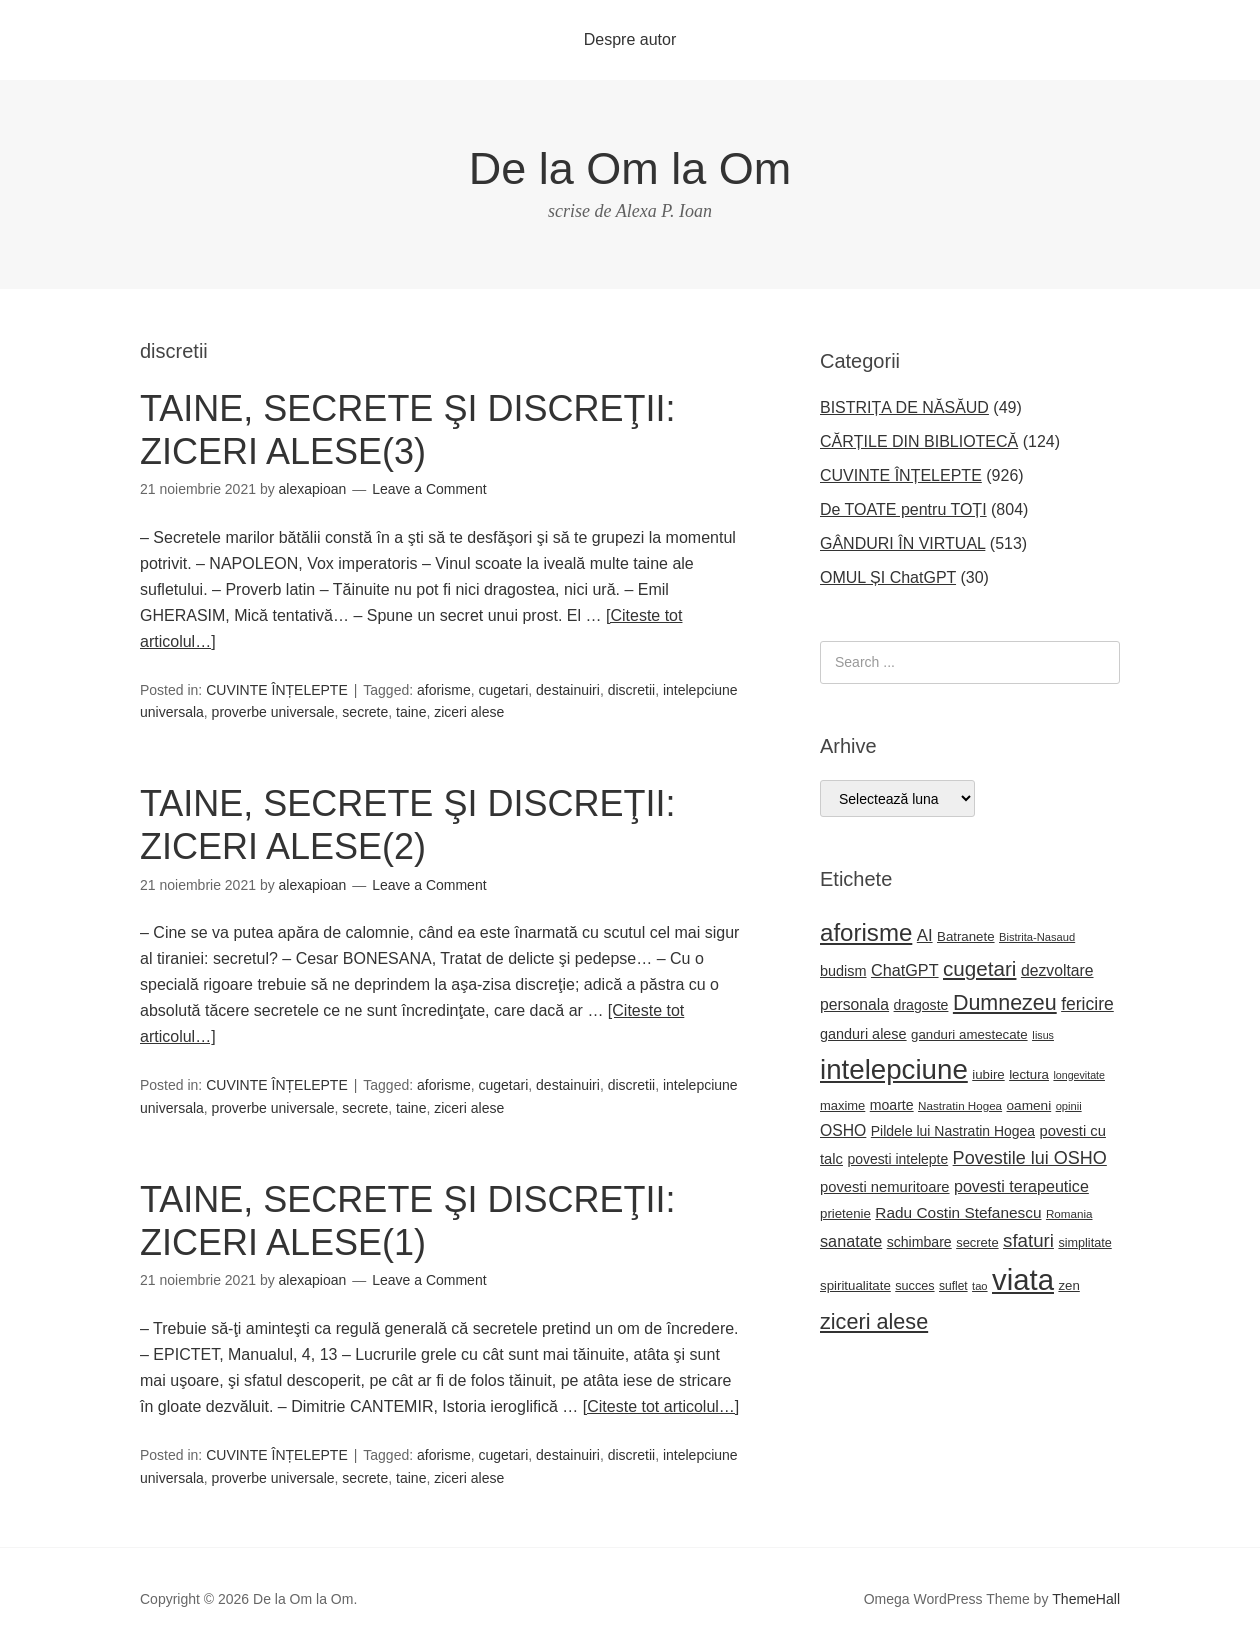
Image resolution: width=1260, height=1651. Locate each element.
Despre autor (630, 39)
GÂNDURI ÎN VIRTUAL (902, 543)
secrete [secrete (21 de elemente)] (977, 1242)
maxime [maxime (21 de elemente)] (842, 1105)
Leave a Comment (429, 489)
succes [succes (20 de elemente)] (914, 1286)
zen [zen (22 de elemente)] (1068, 1285)
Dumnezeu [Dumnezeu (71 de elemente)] (1005, 1003)
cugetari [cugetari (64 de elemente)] (979, 968)
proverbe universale (273, 712)
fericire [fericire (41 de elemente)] (1087, 1004)
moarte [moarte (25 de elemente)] (892, 1105)
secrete (365, 712)
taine (411, 712)
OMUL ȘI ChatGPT (888, 577)
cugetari (503, 690)
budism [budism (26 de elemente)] (843, 971)
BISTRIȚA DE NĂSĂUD (904, 407)
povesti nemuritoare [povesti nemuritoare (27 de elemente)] (885, 1187)
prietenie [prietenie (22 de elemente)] (845, 1213)
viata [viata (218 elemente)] (1023, 1279)
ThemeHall (1086, 1599)
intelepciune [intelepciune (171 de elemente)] (894, 1069)
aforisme (444, 690)
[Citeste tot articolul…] (661, 1406)
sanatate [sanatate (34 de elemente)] (851, 1241)
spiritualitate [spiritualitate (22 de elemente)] (855, 1285)
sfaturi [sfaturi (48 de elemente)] (1028, 1240)
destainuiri (568, 690)
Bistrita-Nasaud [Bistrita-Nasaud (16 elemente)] (1037, 937)
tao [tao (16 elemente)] (980, 1286)
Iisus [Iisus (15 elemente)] (1043, 1035)
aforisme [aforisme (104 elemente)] (866, 932)
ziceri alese (469, 712)
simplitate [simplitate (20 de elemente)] (1084, 1243)
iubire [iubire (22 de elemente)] (988, 1074)
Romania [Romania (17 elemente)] (1069, 1213)
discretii (631, 690)
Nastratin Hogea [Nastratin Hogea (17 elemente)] (960, 1105)
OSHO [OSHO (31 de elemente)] (843, 1130)
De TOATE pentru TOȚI (903, 509)
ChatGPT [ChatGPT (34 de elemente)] (905, 970)
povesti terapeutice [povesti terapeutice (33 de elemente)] (1021, 1186)
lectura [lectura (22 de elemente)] (1029, 1074)
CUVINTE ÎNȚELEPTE (277, 690)
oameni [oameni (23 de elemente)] (1029, 1105)
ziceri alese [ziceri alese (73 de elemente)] (874, 1321)
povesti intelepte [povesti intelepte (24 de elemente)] (897, 1159)
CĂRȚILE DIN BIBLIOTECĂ (919, 441)
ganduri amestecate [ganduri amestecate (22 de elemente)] (969, 1034)
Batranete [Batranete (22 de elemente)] (966, 936)
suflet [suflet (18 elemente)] (953, 1286)
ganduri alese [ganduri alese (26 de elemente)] (863, 1034)
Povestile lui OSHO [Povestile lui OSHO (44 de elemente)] (1030, 1158)
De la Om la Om (630, 168)
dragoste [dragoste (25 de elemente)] (921, 1005)
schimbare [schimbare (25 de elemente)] (919, 1242)
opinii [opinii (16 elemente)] (1069, 1106)
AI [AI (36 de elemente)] (925, 935)
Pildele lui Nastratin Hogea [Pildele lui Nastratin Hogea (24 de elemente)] (953, 1131)
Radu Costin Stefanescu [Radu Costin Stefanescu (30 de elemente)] (958, 1212)
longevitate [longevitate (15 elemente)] (1079, 1075)
